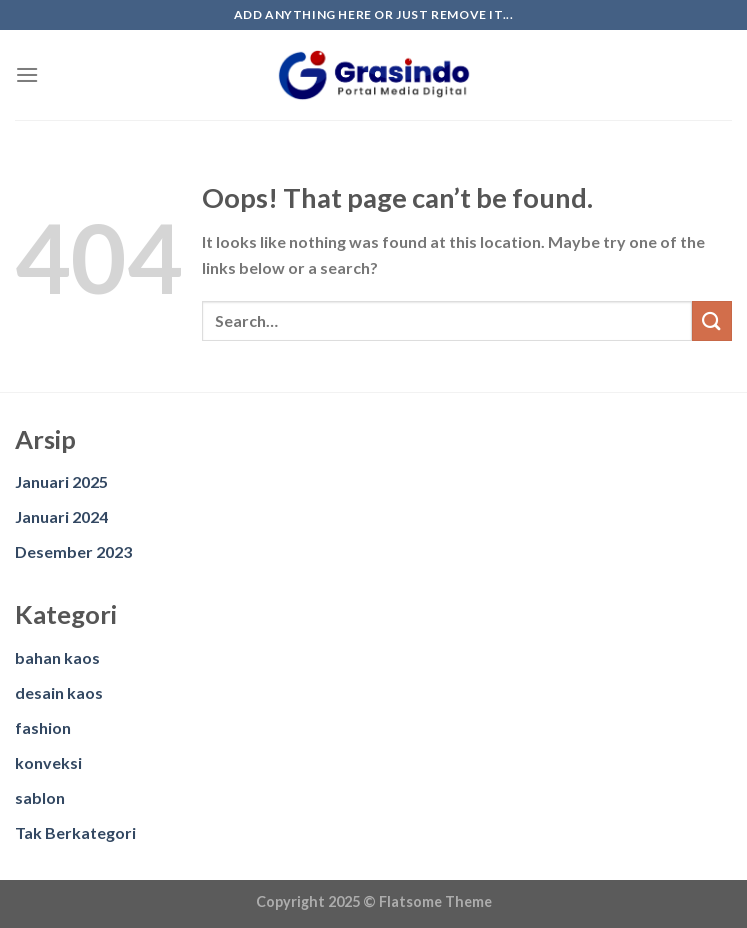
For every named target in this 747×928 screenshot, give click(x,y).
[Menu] (27, 74)
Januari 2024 (61, 516)
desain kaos (59, 692)
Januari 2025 (61, 481)
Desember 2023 (73, 551)
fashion (43, 727)
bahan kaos (57, 657)
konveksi (48, 762)
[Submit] (712, 320)
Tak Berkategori (75, 832)
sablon (40, 797)
